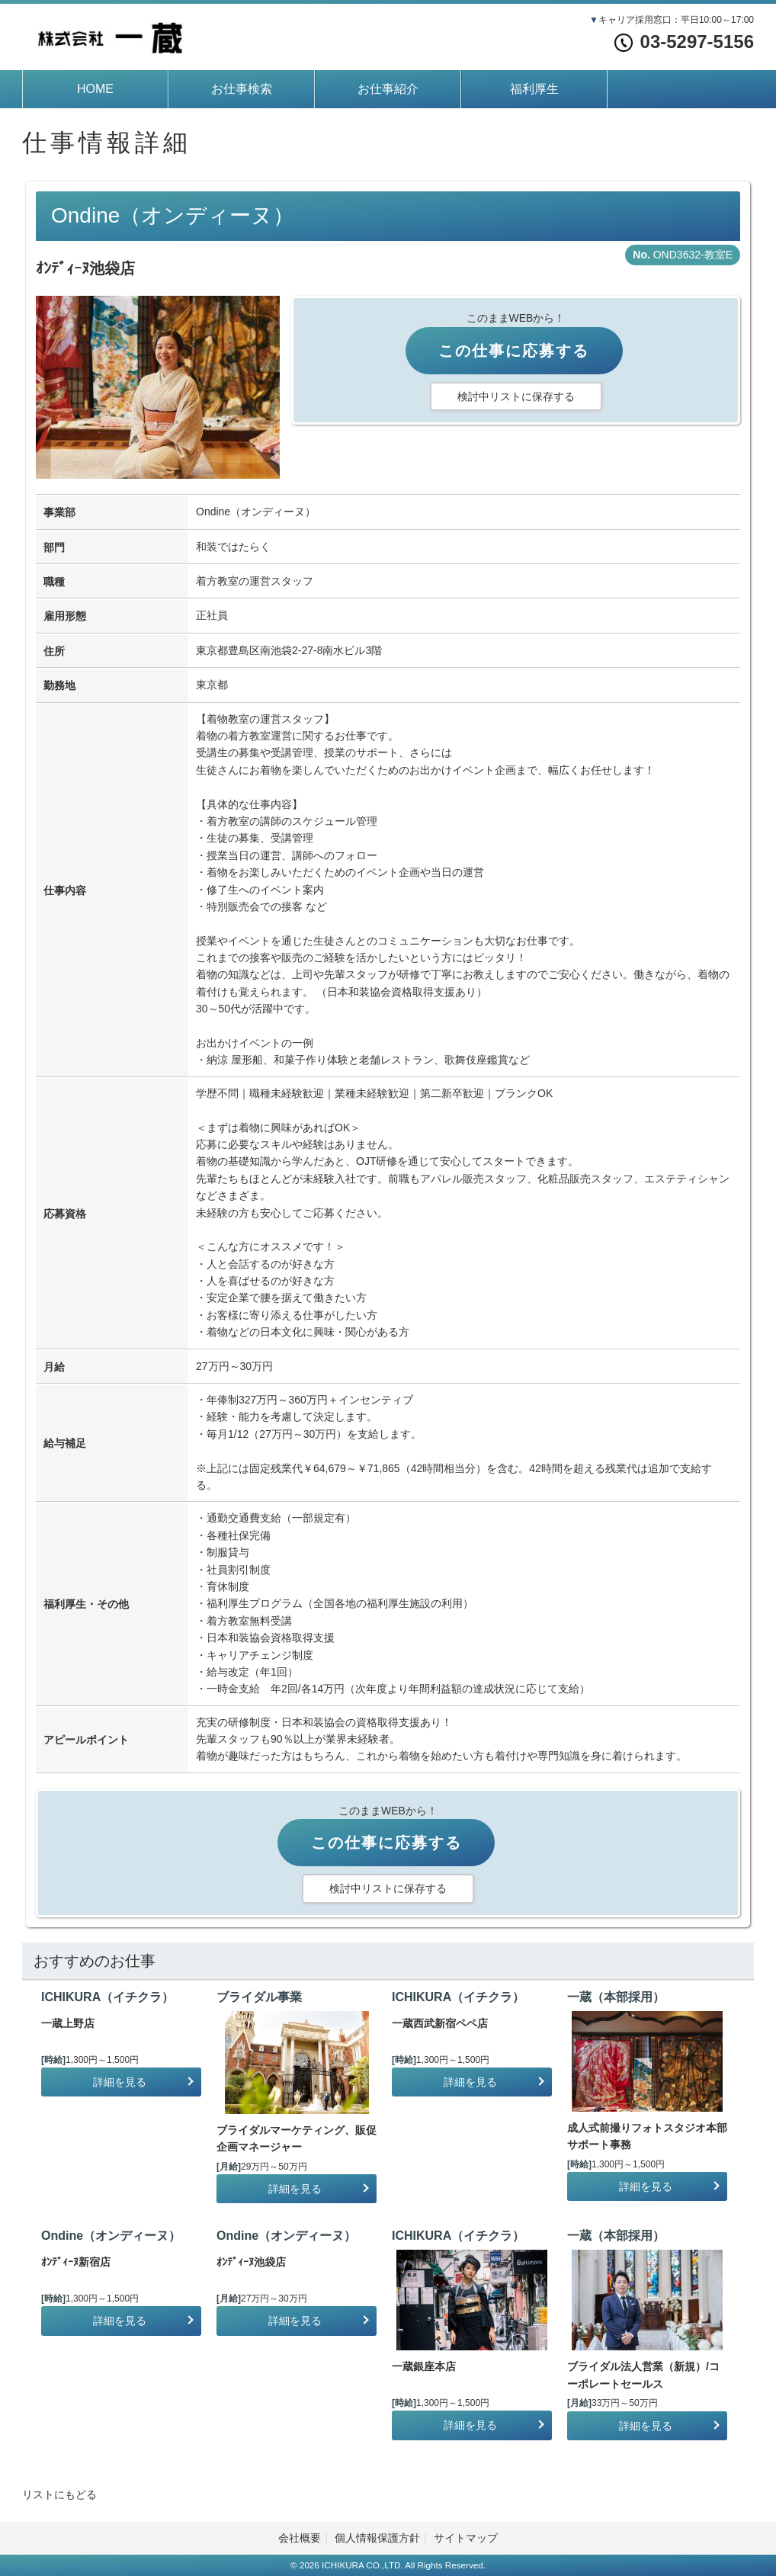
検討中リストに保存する (516, 396)
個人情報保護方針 (377, 2538)
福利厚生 (534, 88)
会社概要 (299, 2538)
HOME (95, 88)
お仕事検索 (241, 88)
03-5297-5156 (684, 41)
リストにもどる (59, 2494)
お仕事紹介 (388, 88)
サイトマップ (466, 2538)
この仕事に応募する (513, 350)
